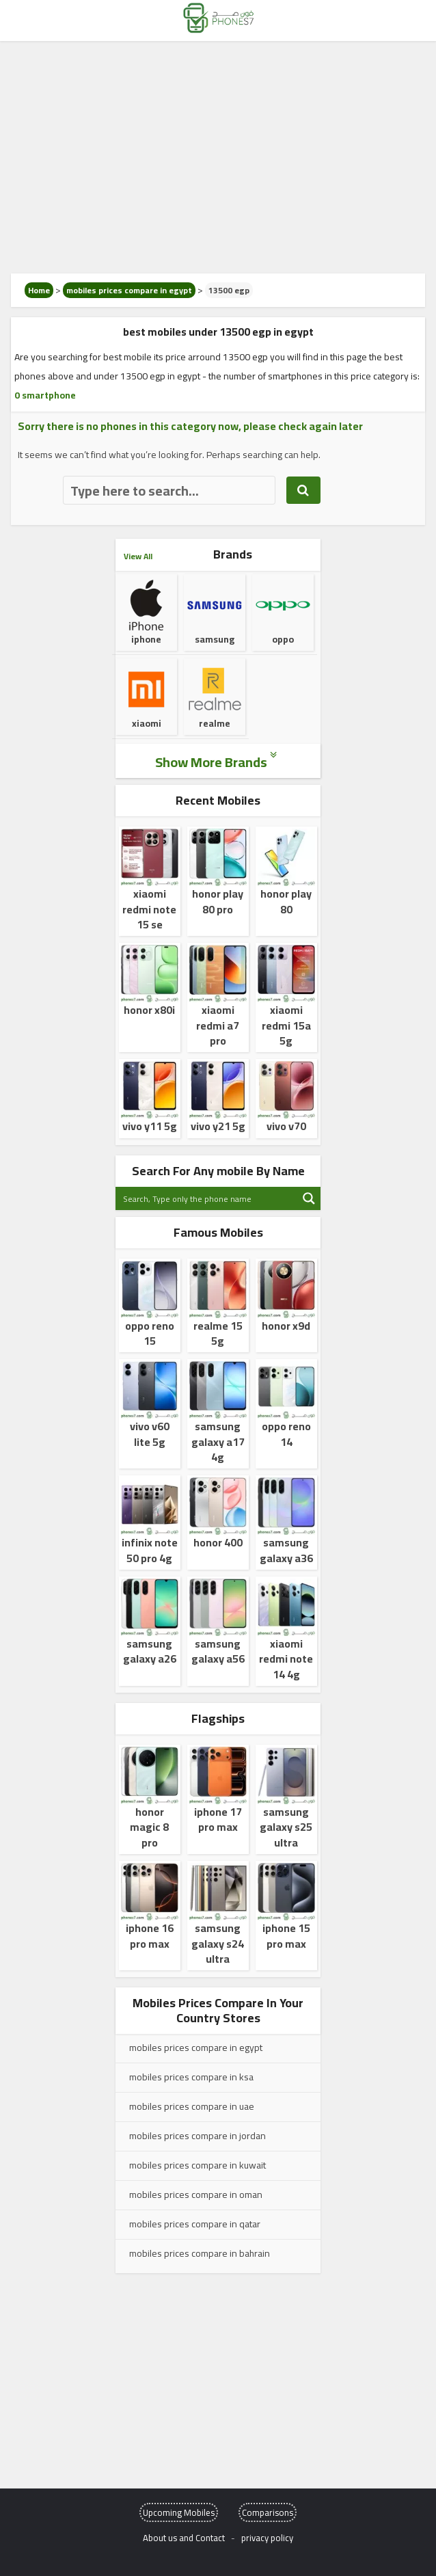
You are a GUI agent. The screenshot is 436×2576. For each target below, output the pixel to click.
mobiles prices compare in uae (191, 2106)
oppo (283, 622)
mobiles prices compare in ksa (191, 2077)
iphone (146, 622)
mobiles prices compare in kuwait (197, 2165)
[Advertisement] (218, 157)
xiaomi (146, 705)
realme (214, 705)
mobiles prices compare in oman (195, 2194)
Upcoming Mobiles (179, 2512)
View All (138, 556)
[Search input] (207, 1198)
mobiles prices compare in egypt (129, 290)
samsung (214, 613)
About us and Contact (184, 2538)
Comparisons (267, 2512)
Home (39, 290)
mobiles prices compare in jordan (197, 2136)
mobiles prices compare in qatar (194, 2224)
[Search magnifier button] (309, 1198)
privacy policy (267, 2538)
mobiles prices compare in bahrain (199, 2253)
